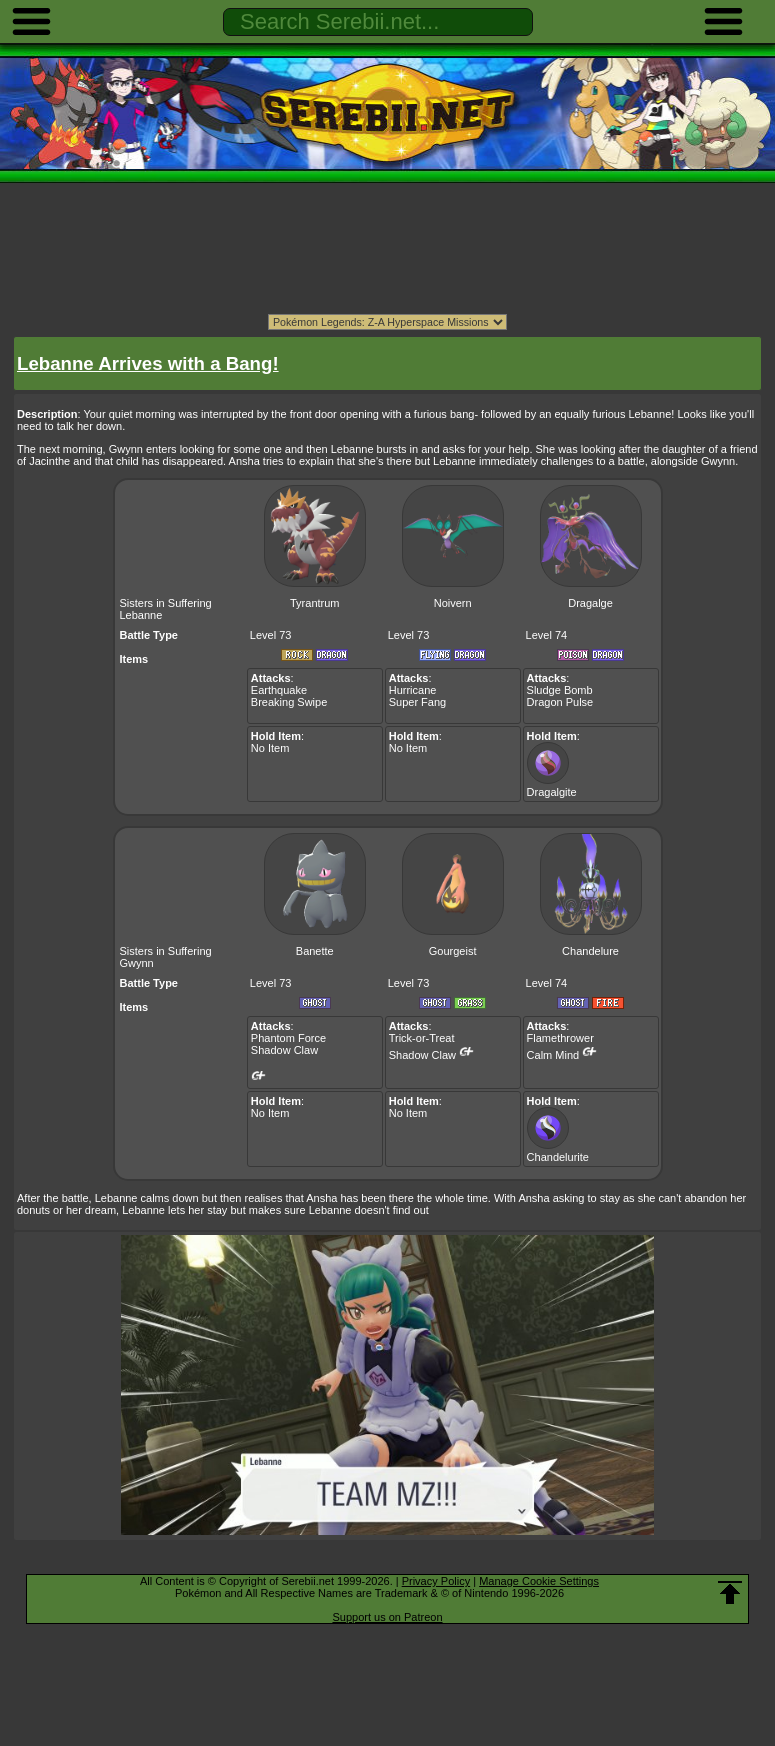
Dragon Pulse (560, 702)
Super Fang (417, 702)
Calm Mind (553, 1055)
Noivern (453, 603)
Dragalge (590, 603)
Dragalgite (552, 786)
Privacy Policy (436, 1581)
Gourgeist (453, 951)
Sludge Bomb (560, 690)
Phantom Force (288, 1038)
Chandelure (590, 951)
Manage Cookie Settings (539, 1581)
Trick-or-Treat (422, 1038)
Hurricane (413, 690)
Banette (315, 951)
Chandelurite (558, 1151)
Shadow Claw (284, 1050)
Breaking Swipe (289, 702)
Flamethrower (560, 1038)
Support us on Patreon (387, 1617)
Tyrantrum (315, 603)
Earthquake (279, 690)
